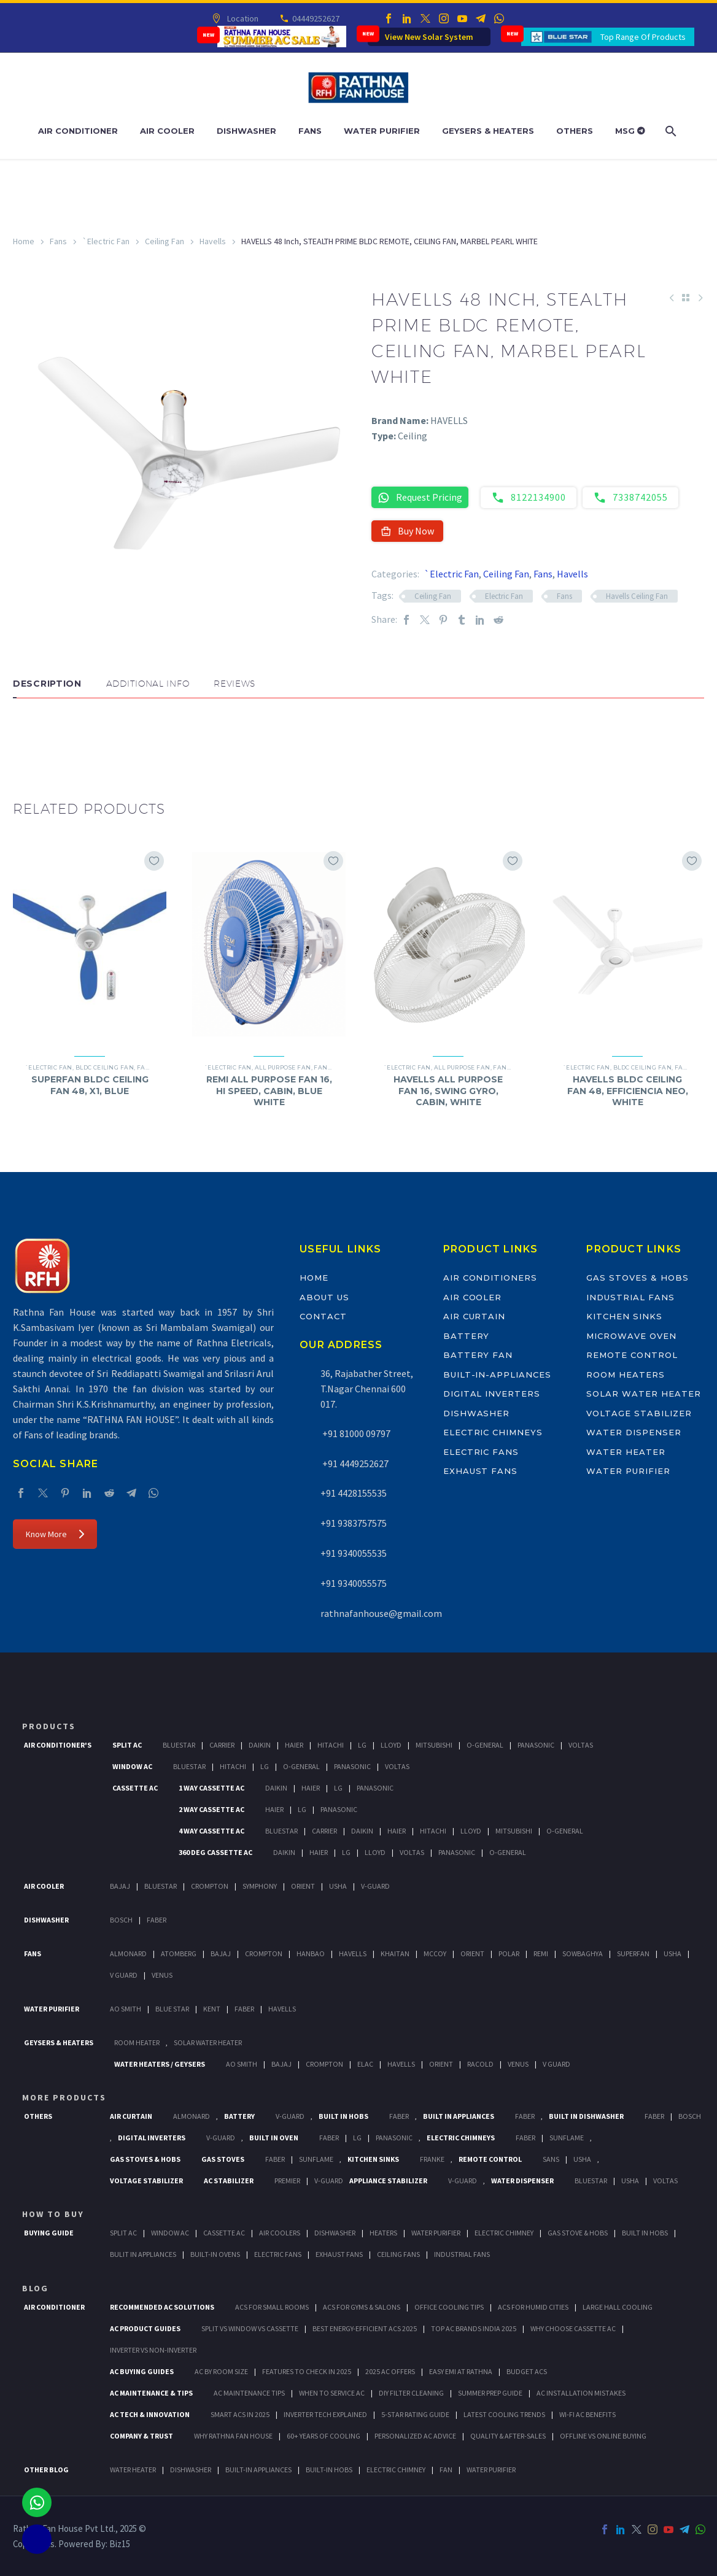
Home (23, 241)
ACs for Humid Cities (533, 2307)
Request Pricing (420, 497)
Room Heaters (625, 1374)
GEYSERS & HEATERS (58, 2042)
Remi (540, 1953)
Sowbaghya (582, 1953)
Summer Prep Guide (490, 2392)
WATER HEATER (133, 2469)
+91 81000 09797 (355, 1433)
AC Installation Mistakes (581, 2392)
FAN (446, 2469)
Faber (156, 1919)
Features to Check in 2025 (306, 2371)
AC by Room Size (221, 2371)
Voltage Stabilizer (638, 1413)
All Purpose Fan (283, 1067)
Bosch (121, 1919)
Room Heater (137, 2042)
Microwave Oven (631, 1336)
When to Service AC (332, 2392)
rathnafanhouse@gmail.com (381, 1613)
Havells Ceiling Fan (637, 596)
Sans (551, 2159)
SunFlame (566, 2137)
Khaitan (395, 1953)
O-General (485, 1744)
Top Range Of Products (643, 36)
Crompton (209, 1886)
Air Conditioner (78, 131)
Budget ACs (526, 2371)
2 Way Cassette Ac (211, 1809)
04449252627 (314, 18)
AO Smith (125, 2008)
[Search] (670, 131)
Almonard (128, 1953)
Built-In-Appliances (497, 1374)
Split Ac (127, 1744)
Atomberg (178, 1953)
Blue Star (172, 2008)
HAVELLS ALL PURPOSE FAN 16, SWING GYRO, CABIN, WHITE (448, 1090)
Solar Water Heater (643, 1393)
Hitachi (330, 1744)
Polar (508, 1953)
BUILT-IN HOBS (329, 2469)
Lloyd (391, 1744)
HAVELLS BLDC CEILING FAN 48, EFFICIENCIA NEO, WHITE (627, 1090)
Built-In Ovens (215, 2254)
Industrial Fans (630, 1297)
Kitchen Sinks (624, 1316)
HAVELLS (282, 2008)
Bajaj (120, 1886)
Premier (287, 2180)
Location (241, 18)
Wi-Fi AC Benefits (587, 2414)
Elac (365, 2064)
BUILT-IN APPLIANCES (258, 2469)
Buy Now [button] (407, 531)
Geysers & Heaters (488, 131)
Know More (55, 1534)
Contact (323, 1316)
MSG (630, 131)
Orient (303, 1886)
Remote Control (631, 1355)
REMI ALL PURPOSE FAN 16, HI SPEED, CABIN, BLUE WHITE (269, 1090)
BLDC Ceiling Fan (105, 1067)
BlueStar (179, 1744)
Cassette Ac (135, 1787)
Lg (362, 1744)
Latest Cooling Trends (504, 2414)
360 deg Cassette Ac (215, 1852)
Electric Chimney (504, 2232)
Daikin (260, 1744)
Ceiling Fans (398, 2254)
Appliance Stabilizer (388, 2180)
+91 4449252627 (354, 1463)
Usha (338, 1886)
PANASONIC (394, 2137)
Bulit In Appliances (143, 2254)
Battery (466, 1336)
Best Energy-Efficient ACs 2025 (364, 2328)
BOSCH (689, 2116)
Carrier (221, 1744)
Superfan (633, 1953)
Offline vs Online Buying (603, 2435)
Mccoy (435, 1953)
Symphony (259, 1886)
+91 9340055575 (353, 1583)
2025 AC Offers (390, 2371)
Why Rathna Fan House (233, 2435)
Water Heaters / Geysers (159, 2064)
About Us (324, 1297)
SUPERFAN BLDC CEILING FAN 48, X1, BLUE (90, 1085)
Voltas (580, 1744)
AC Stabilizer (229, 2180)
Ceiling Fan (164, 241)
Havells (213, 241)
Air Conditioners (490, 1277)
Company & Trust (141, 2435)
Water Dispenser (633, 1432)
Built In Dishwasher (586, 2116)
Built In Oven (273, 2137)
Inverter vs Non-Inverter (153, 2349)
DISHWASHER (190, 2469)
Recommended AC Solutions (162, 2307)
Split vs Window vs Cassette (249, 2328)
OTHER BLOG (46, 2469)
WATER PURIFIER (491, 2469)
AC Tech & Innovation (150, 2414)
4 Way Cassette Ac (211, 1830)
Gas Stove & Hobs (578, 2232)
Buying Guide (49, 2232)
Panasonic (535, 1744)
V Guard (124, 1975)
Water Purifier (382, 131)
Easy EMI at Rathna (460, 2371)
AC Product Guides (145, 2328)
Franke (432, 2159)
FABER (244, 2008)
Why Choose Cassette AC (573, 2328)
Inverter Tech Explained (325, 2414)
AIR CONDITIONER (54, 2307)
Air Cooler (167, 131)
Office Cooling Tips (449, 2307)
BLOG (35, 2288)
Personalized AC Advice (415, 2435)
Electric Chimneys (493, 1432)
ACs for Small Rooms (272, 2307)
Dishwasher (246, 131)
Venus (162, 1975)
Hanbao (310, 1953)
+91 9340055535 (353, 1553)
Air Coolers (279, 2232)
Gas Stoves (222, 2159)
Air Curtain (474, 1316)
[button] (25, 735)
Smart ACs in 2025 (240, 2414)
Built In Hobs (343, 2116)
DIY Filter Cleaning (411, 2392)
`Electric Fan (106, 241)
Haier (294, 1744)
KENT (211, 2008)
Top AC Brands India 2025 (473, 2328)
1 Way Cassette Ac (211, 1787)
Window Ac (132, 1766)
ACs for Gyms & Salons (361, 2307)
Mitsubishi (434, 1744)
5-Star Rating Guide (415, 2414)
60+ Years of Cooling (323, 2435)
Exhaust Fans (480, 1471)
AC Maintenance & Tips (151, 2392)
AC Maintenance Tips (249, 2392)
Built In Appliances (458, 2116)
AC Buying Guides (142, 2371)
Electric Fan (504, 596)
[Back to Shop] (686, 298)
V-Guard (375, 1886)
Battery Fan (478, 1355)
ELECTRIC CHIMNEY (395, 2469)
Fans (310, 131)
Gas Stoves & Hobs (637, 1277)
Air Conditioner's (57, 1744)
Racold (480, 2064)
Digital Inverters (491, 1393)
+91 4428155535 (353, 1493)
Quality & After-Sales (508, 2435)
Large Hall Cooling (618, 2307)
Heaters (383, 2232)
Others (574, 131)
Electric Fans (481, 1452)
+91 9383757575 (353, 1523)
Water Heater (625, 1452)
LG (357, 2137)
